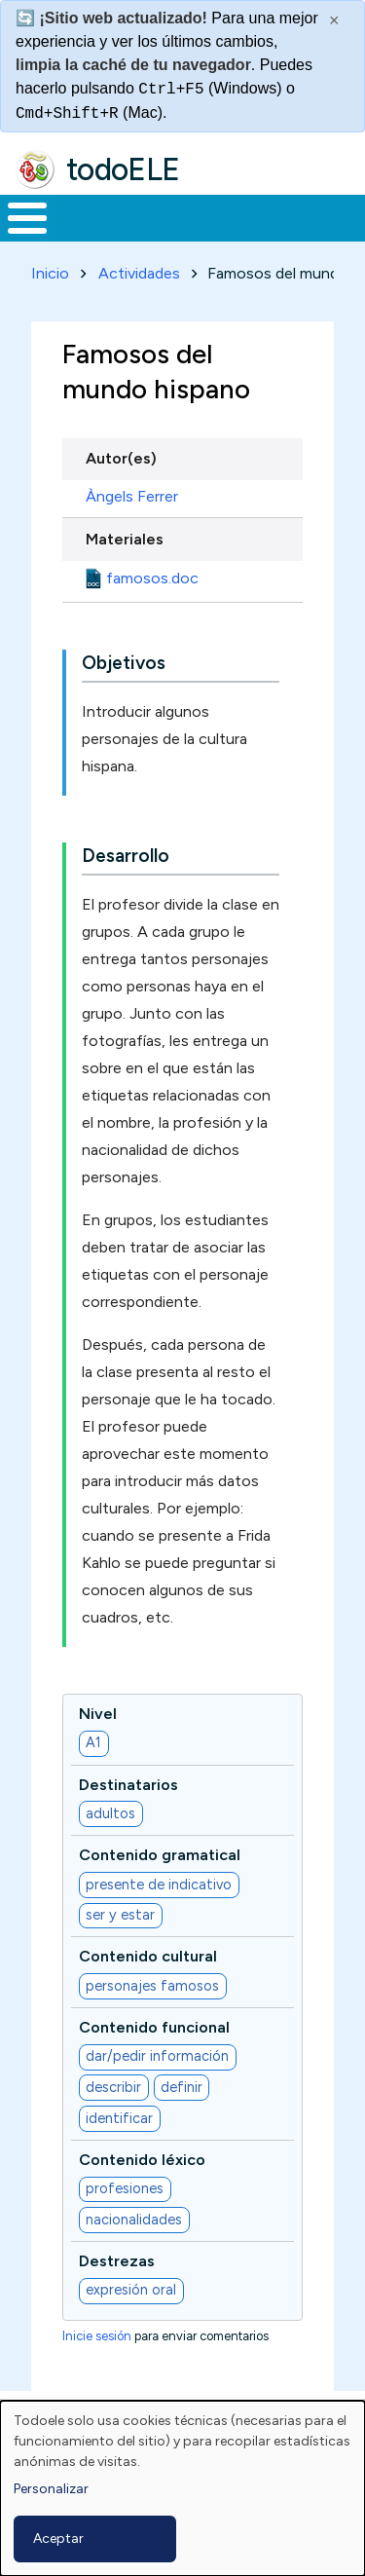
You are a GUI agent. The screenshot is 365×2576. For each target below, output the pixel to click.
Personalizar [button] (51, 2489)
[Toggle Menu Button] (27, 218)
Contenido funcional (154, 2027)
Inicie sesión (96, 2336)
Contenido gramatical (159, 1855)
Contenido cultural (148, 1956)
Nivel (98, 1713)
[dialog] (182, 2488)
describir (113, 2087)
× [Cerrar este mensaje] (334, 20)
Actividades (139, 273)
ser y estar (120, 1914)
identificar (119, 2118)
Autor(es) (121, 458)
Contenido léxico (142, 2159)
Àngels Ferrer (132, 496)
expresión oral (131, 2289)
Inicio (50, 273)
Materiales (125, 539)
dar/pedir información (157, 2056)
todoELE (123, 169)
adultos (110, 1813)
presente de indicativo (159, 1884)
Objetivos (123, 663)
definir (181, 2087)
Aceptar (58, 2538)
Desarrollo (125, 855)
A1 (93, 1742)
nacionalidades (134, 2219)
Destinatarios (128, 1784)
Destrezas (117, 2261)
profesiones (125, 2188)
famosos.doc (152, 578)
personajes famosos (152, 1986)
